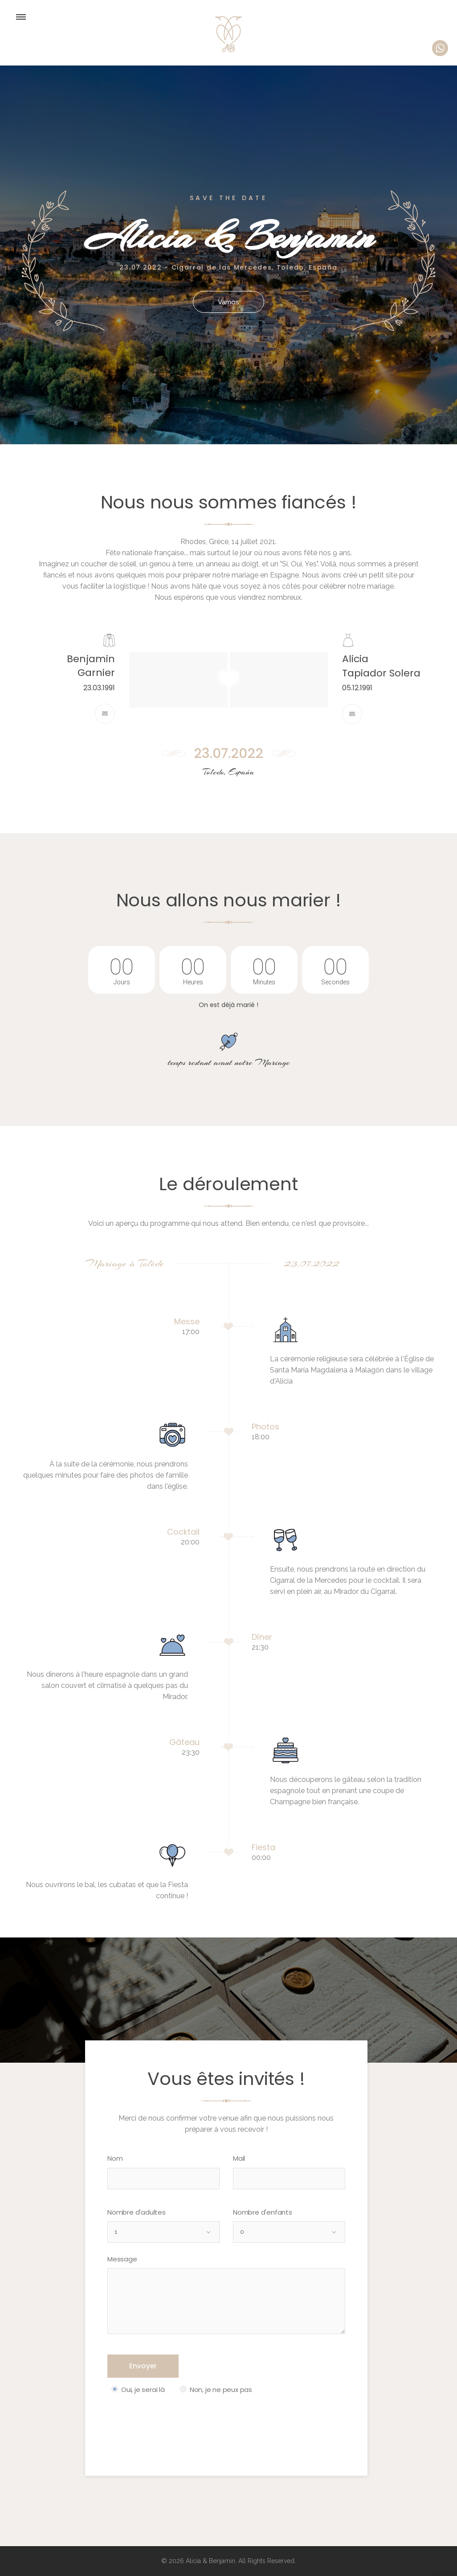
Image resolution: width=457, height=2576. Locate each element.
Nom (114, 2158)
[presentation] (175, 2423)
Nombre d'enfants (262, 2212)
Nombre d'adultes (136, 2212)
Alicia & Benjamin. (210, 2560)
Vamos (229, 302)
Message (122, 2259)
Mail (239, 2158)
